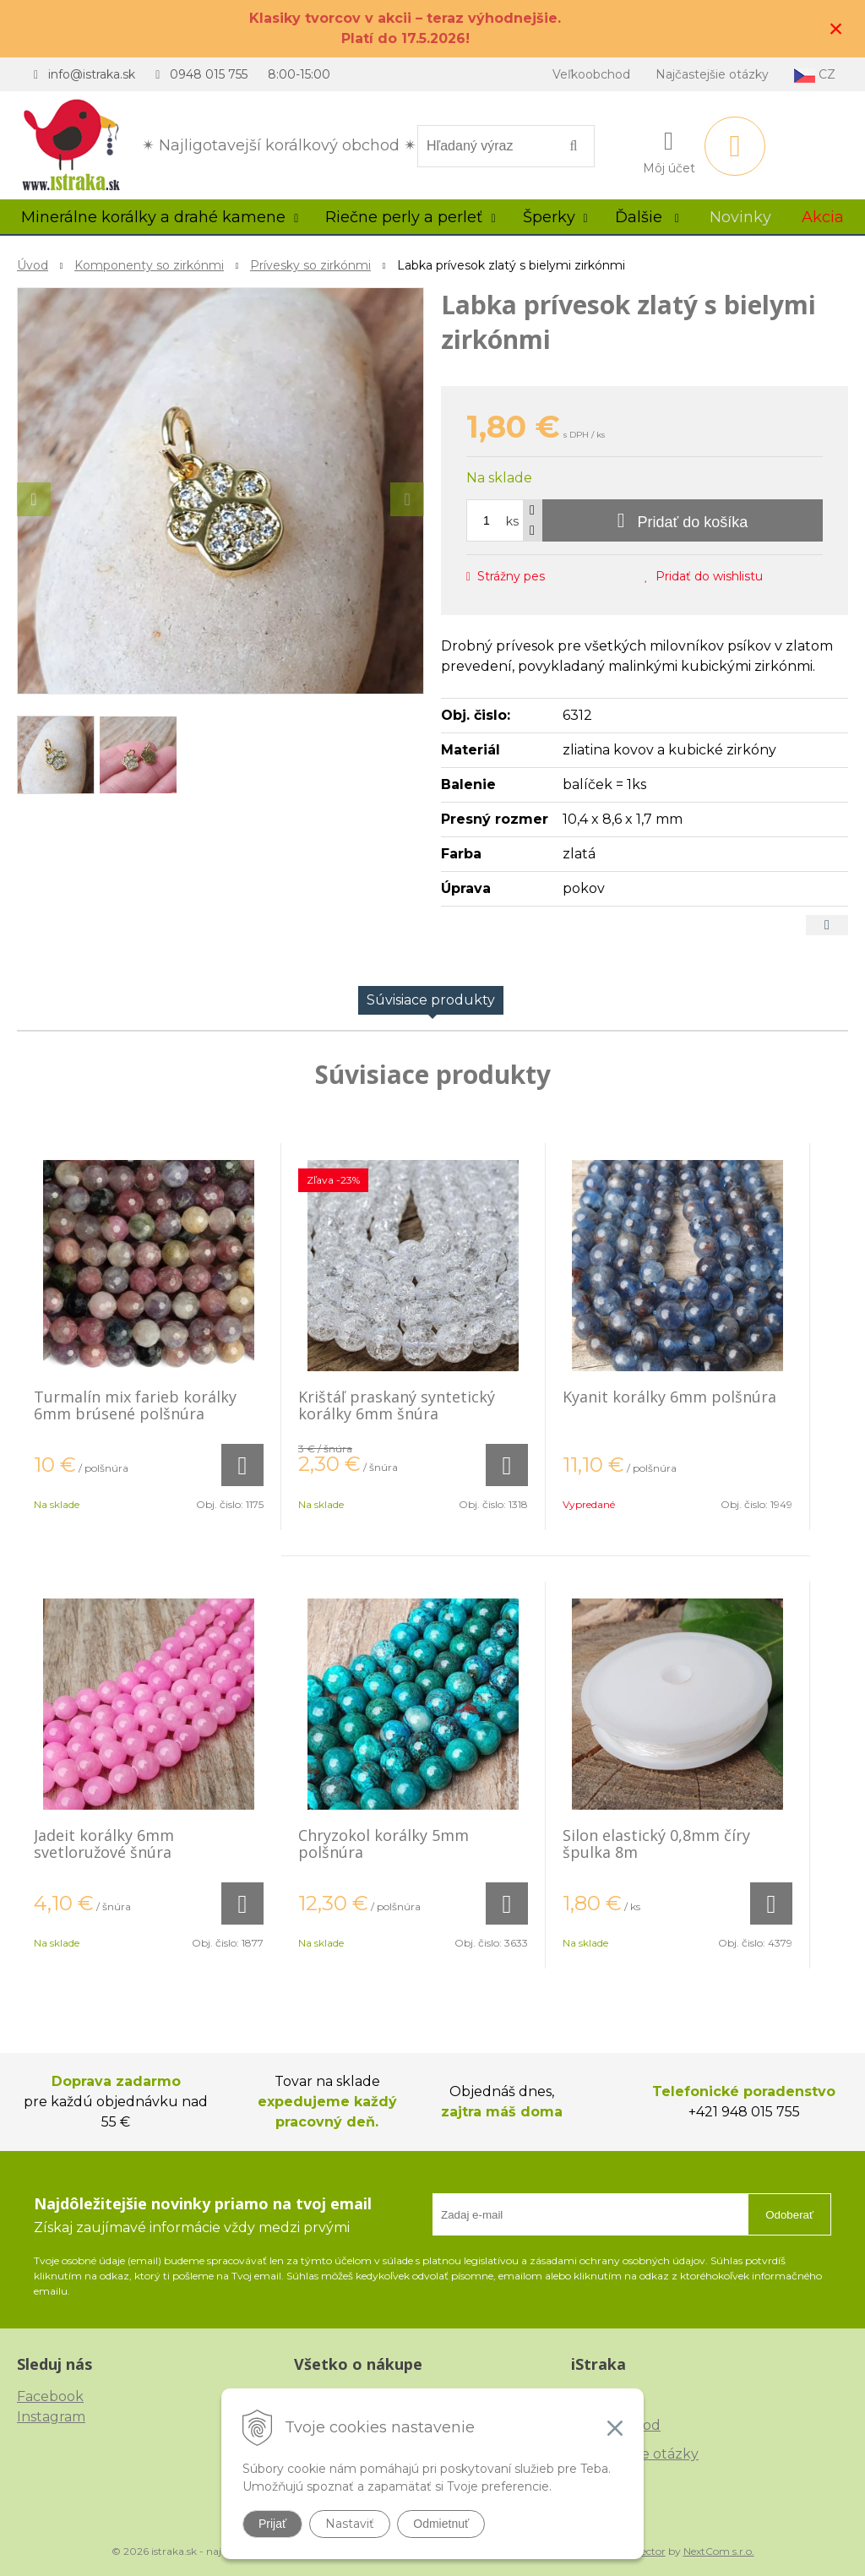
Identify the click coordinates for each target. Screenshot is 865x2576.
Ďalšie (647, 217)
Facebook (50, 2396)
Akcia (823, 217)
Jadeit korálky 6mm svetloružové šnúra (104, 1843)
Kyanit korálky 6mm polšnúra (669, 1396)
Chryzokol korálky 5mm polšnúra (383, 1843)
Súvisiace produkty (431, 1000)
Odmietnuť (441, 2523)
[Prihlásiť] (669, 149)
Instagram (51, 2417)
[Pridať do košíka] (682, 520)
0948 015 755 (209, 74)
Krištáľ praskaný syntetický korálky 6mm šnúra (396, 1405)
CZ (814, 75)
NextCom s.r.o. (718, 2551)
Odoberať (789, 2214)
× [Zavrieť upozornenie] (836, 28)
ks (512, 521)
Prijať (272, 2523)
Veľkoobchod (591, 74)
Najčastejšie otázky (712, 74)
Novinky (740, 217)
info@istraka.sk (91, 74)
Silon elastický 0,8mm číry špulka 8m (656, 1843)
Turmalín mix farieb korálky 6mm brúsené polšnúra (135, 1405)
